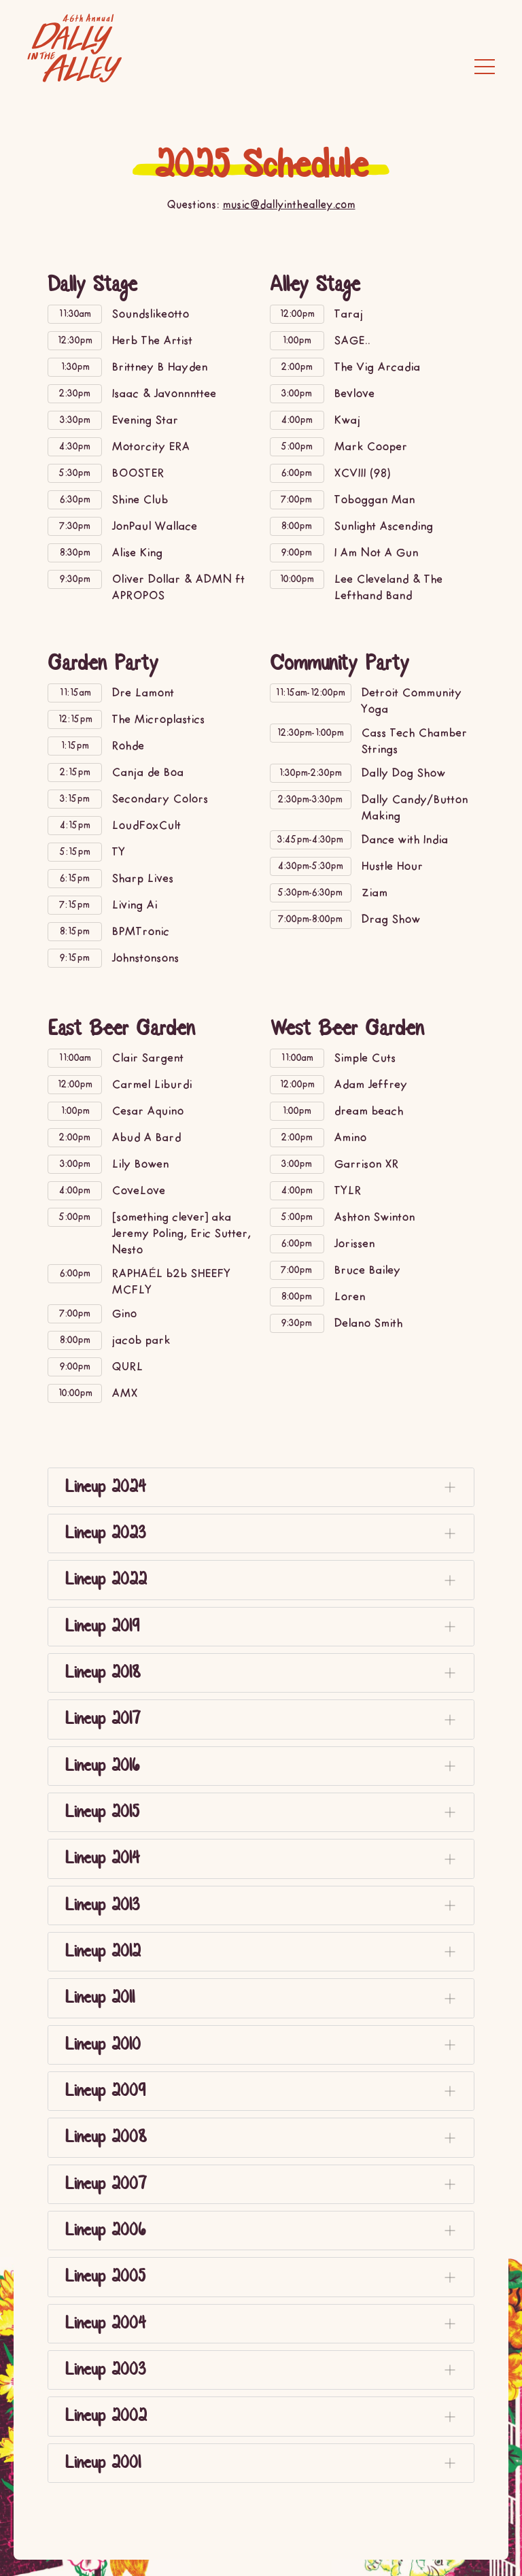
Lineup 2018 (264, 1673)
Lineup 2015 (264, 1813)
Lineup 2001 (264, 2463)
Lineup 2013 (264, 1906)
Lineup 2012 (264, 1952)
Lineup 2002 (264, 2417)
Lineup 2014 (264, 1859)
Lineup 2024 (264, 1487)
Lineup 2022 (264, 1580)
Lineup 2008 (264, 2138)
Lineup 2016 (264, 1766)
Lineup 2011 (264, 1998)
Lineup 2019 (264, 1626)
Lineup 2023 (264, 1534)
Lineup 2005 (264, 2278)
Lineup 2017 (264, 1719)
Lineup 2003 (264, 2371)
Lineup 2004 (264, 2324)
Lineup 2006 (264, 2231)
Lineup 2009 (264, 2091)
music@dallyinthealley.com (289, 206)
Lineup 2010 (264, 2045)
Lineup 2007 (264, 2185)
